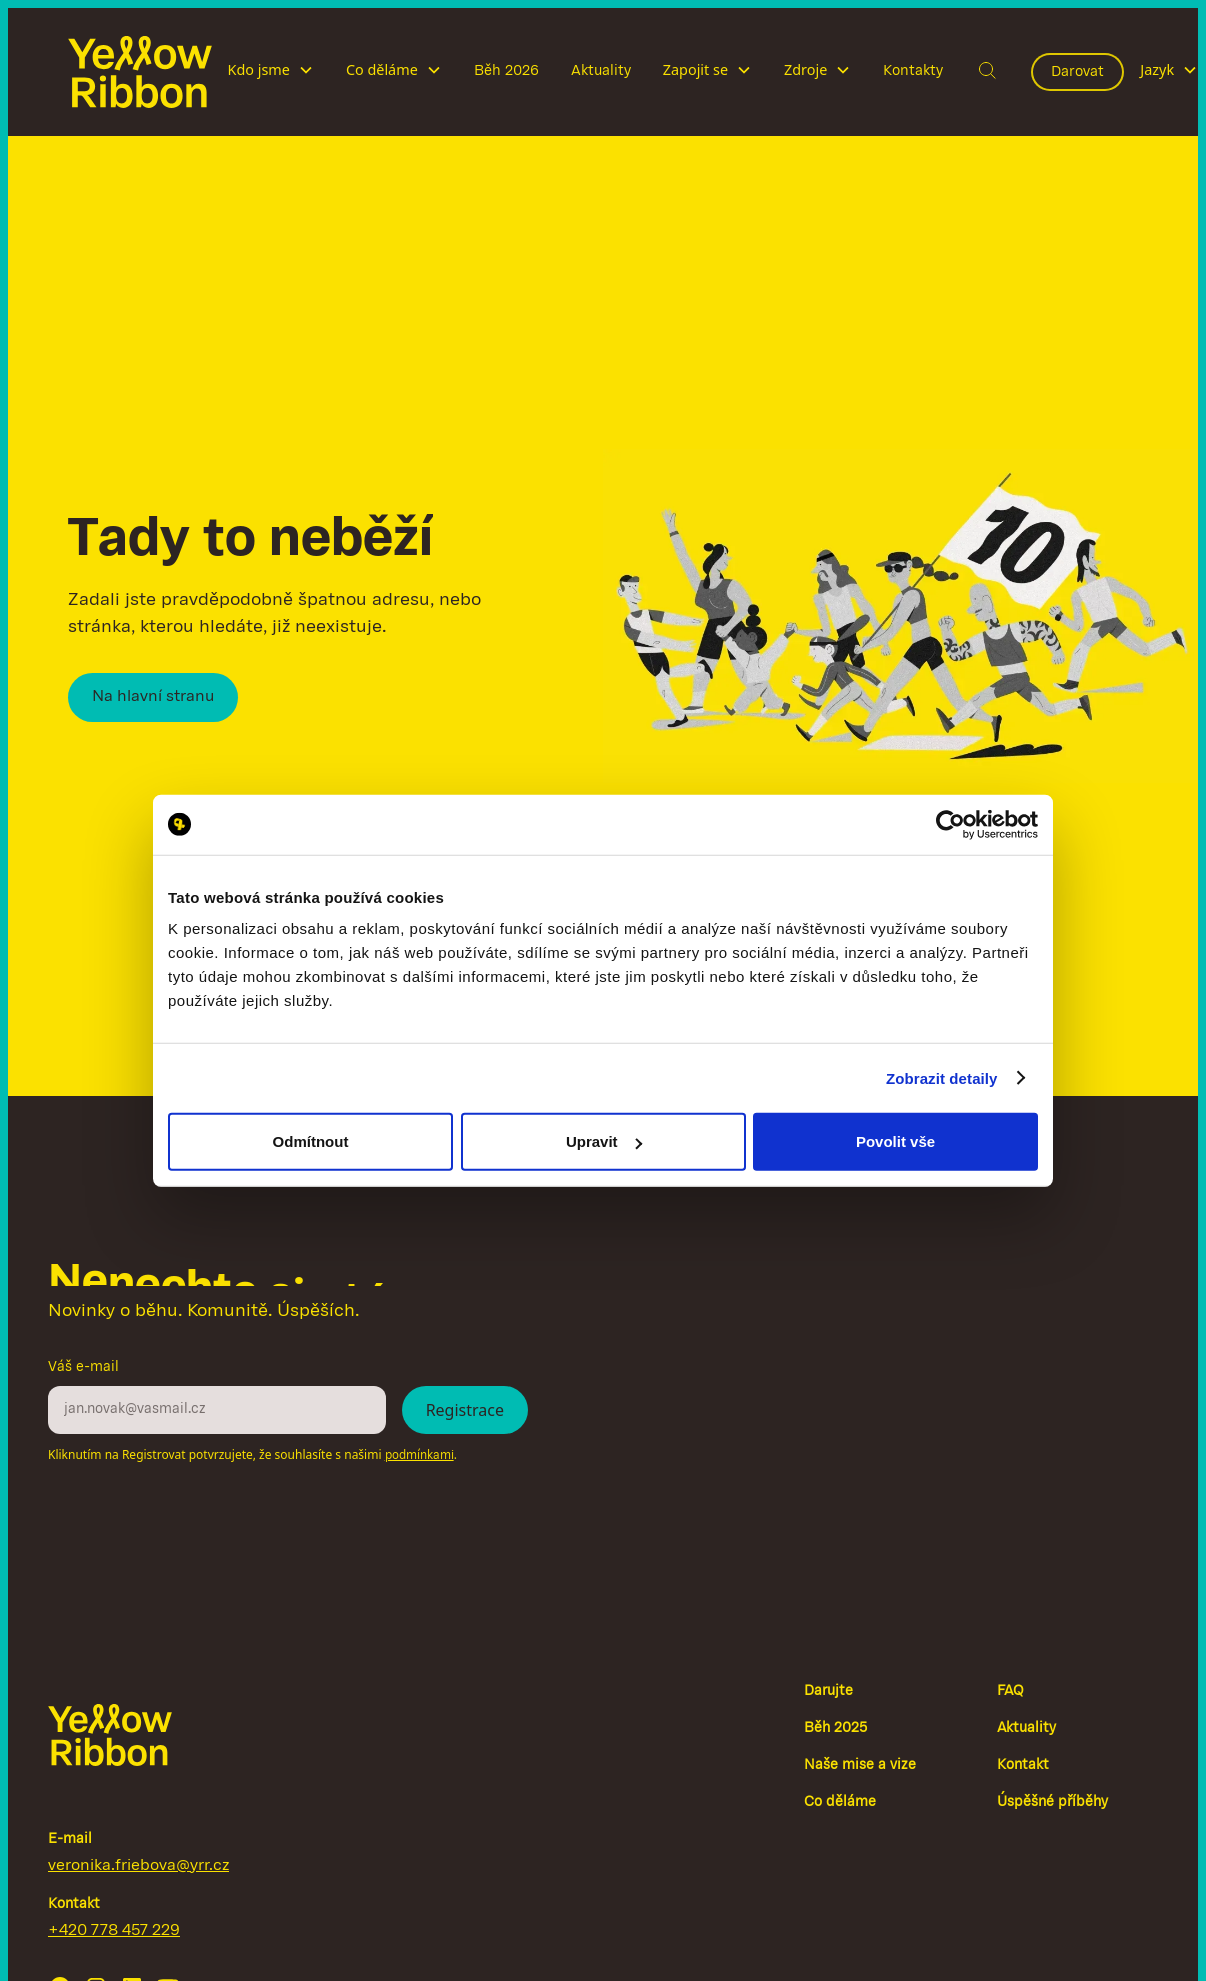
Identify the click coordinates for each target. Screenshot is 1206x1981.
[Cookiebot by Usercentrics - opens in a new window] (950, 824)
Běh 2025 (835, 1728)
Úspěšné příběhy (1052, 1802)
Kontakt (1023, 1765)
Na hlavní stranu (153, 697)
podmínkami (419, 1455)
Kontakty (913, 71)
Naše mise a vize (860, 1765)
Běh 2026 (506, 71)
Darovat (1077, 72)
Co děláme (840, 1802)
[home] (140, 72)
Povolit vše (895, 1141)
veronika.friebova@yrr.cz (138, 1866)
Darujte (828, 1691)
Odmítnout (311, 1141)
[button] (271, 72)
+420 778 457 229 (114, 1931)
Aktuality (601, 71)
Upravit (604, 1141)
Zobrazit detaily (942, 1077)
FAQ (1010, 1691)
